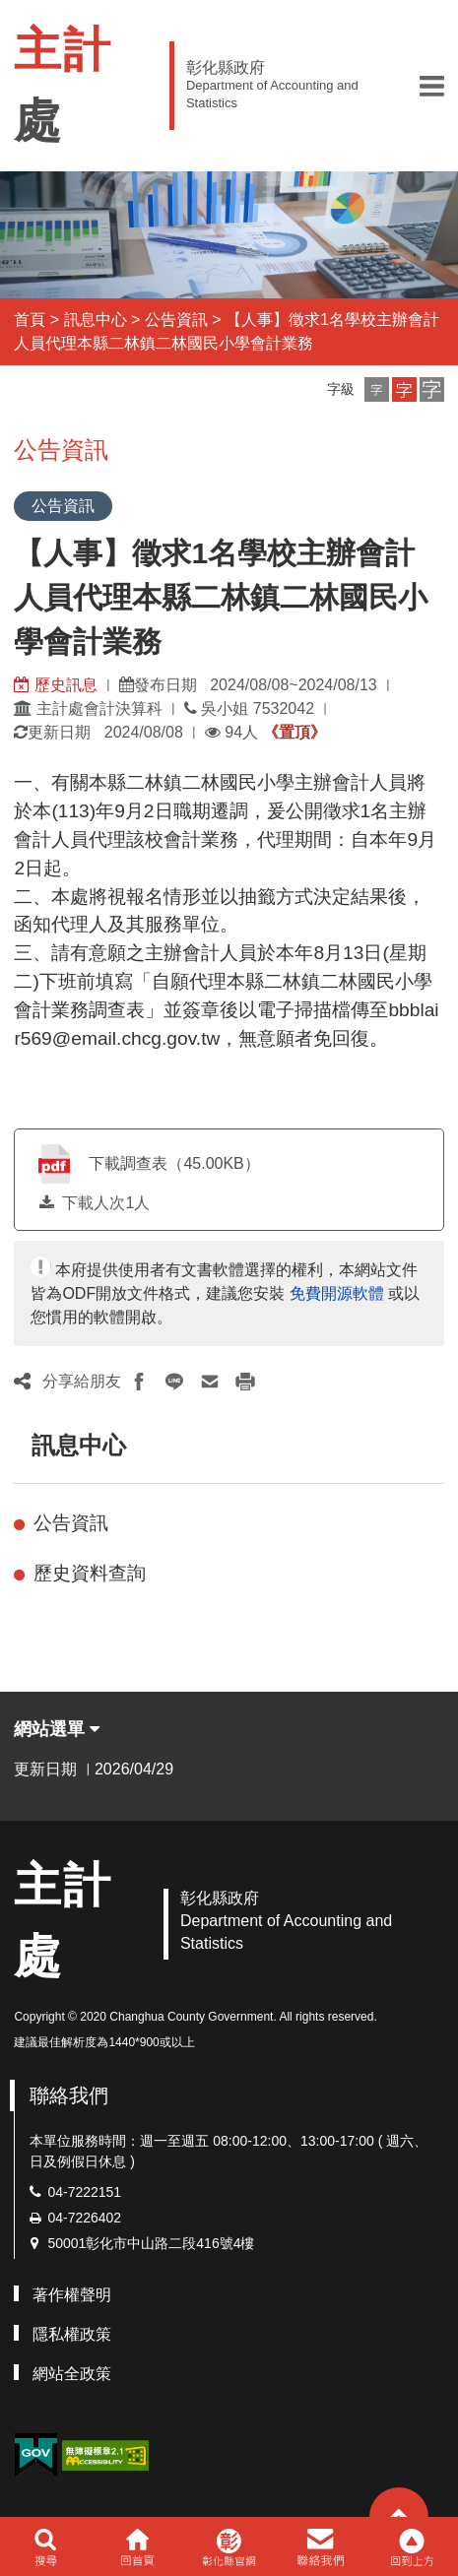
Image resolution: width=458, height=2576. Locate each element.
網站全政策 (72, 2373)
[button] (432, 85)
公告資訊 (176, 319)
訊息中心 (95, 319)
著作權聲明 (72, 2294)
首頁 (29, 319)
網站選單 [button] (56, 1729)
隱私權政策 (72, 2334)
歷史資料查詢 (89, 1573)
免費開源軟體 (337, 1293)
